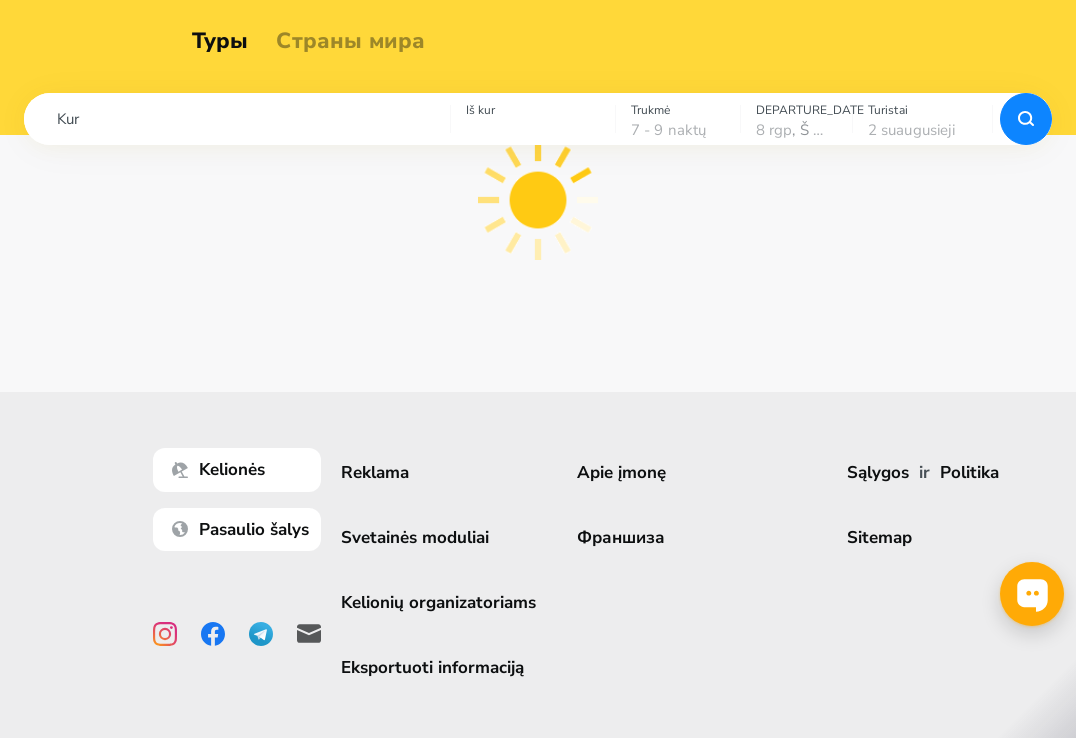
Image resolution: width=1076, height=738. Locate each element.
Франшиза (626, 537)
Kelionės (225, 469)
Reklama (382, 472)
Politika (971, 472)
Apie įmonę (626, 472)
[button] (237, 119)
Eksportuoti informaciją (439, 667)
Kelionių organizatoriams (445, 602)
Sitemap (881, 537)
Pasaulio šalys (247, 529)
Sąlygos (880, 472)
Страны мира (360, 41)
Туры (229, 41)
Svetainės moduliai (422, 537)
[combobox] (237, 119)
